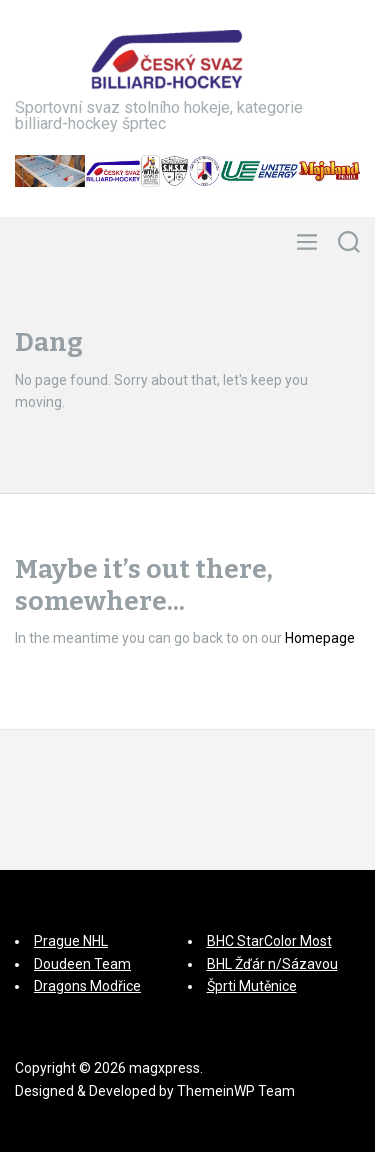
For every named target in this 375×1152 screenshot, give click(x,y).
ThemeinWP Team (236, 1091)
